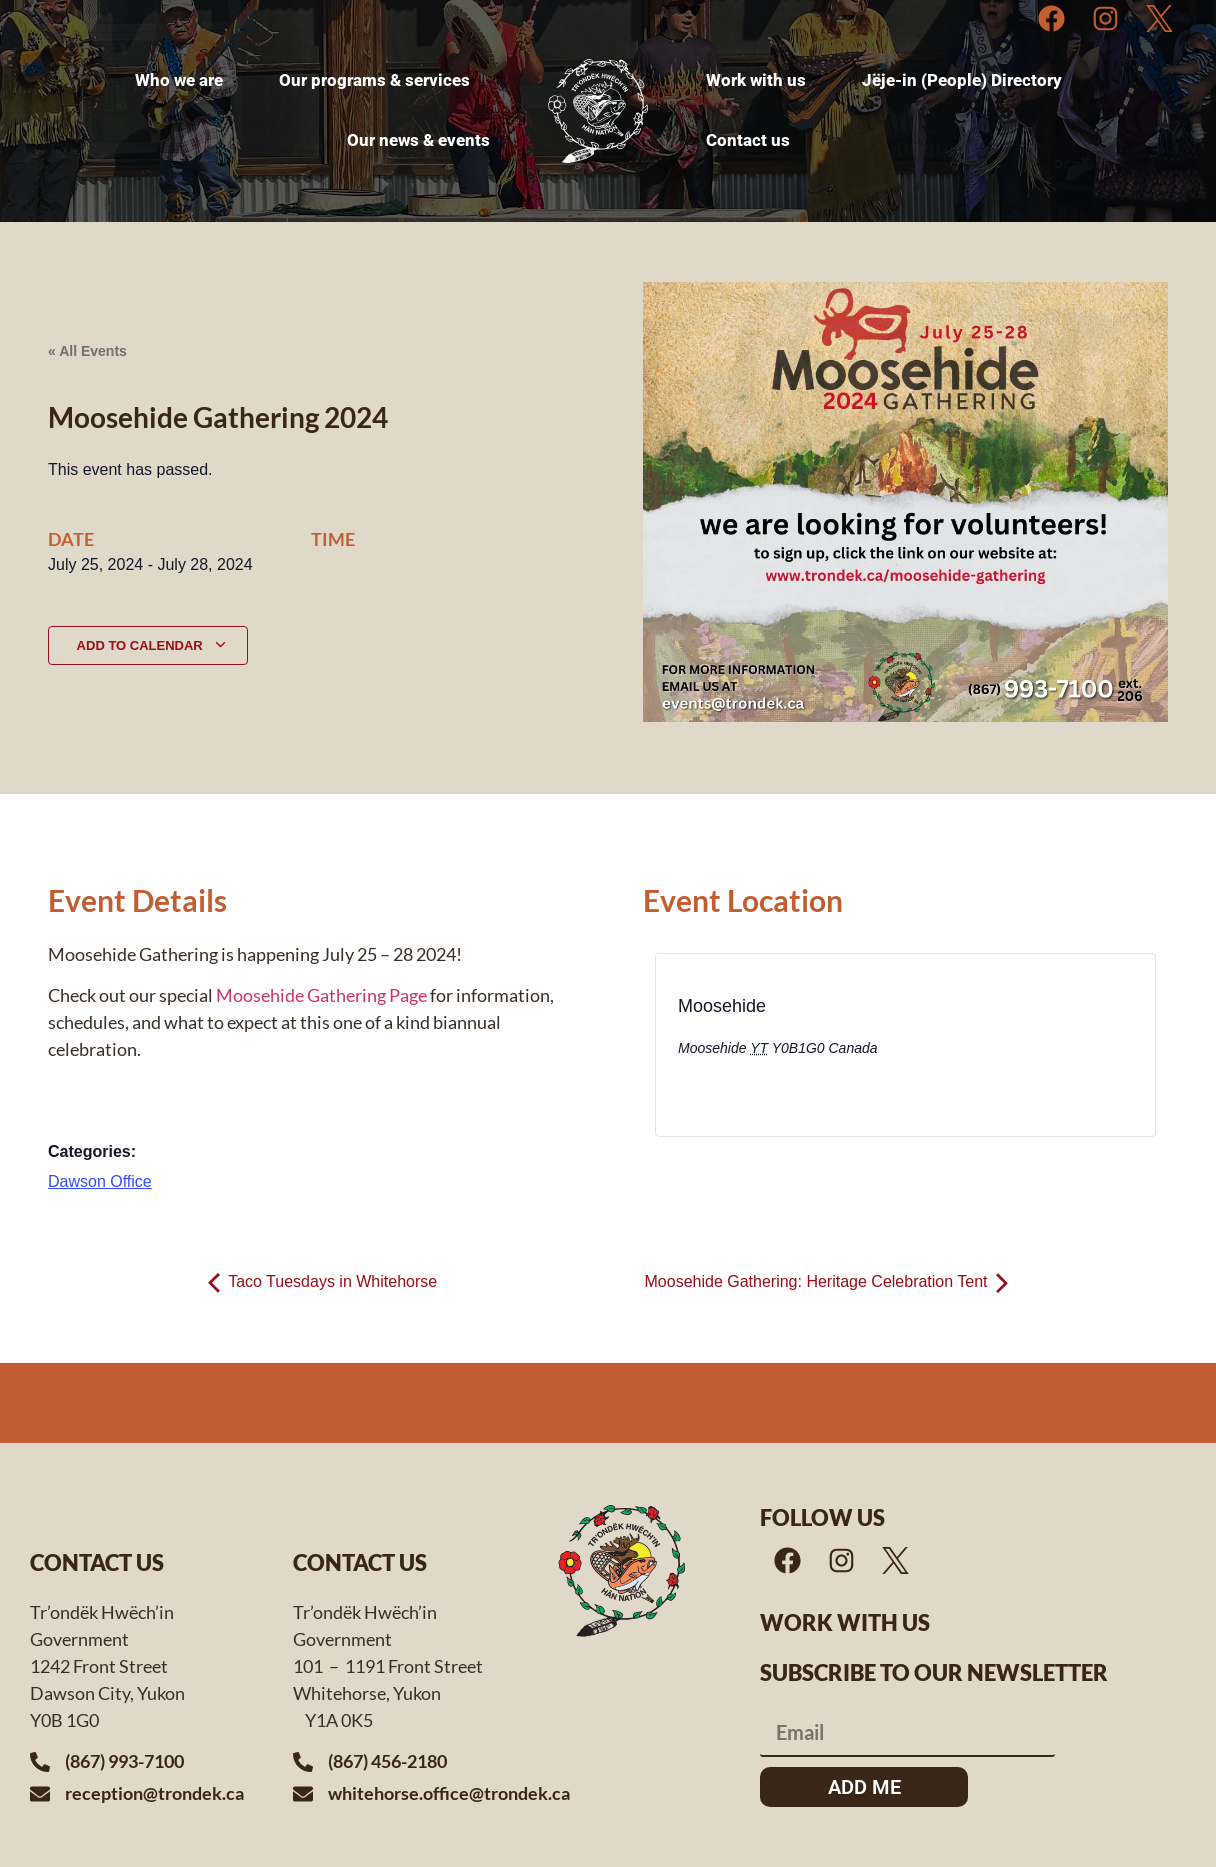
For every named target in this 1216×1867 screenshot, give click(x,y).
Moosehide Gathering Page (321, 995)
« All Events (87, 351)
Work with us (845, 1622)
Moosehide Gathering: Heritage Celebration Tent (826, 1281)
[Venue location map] (1030, 1051)
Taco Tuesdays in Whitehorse (322, 1281)
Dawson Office (100, 1181)
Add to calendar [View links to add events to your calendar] (152, 645)
